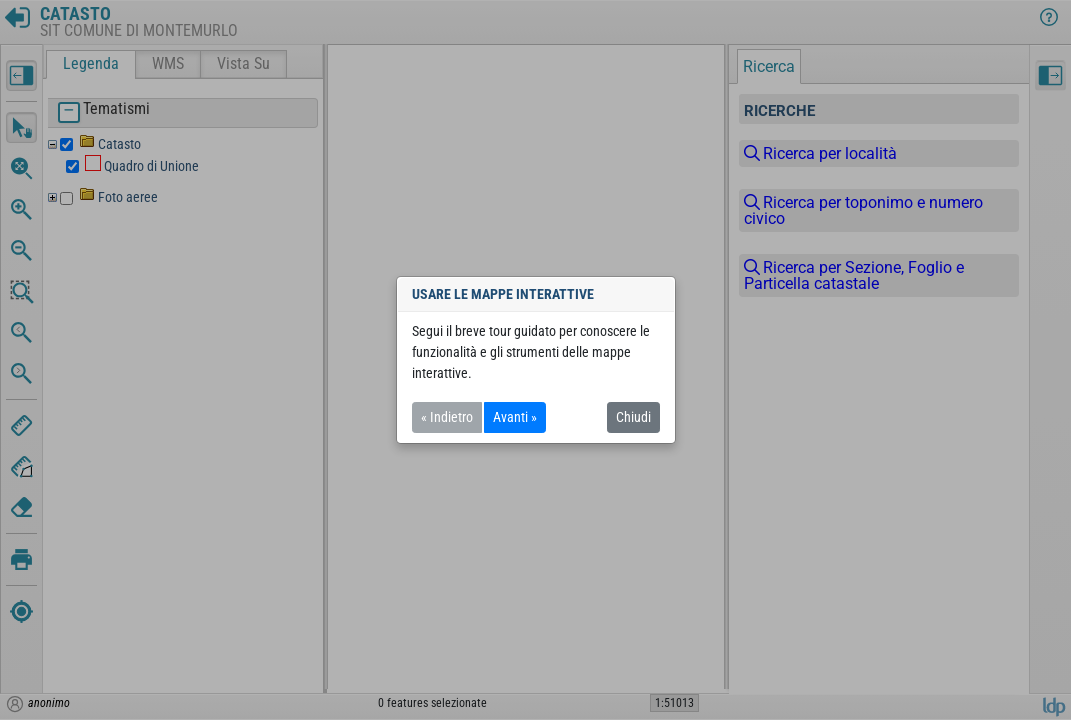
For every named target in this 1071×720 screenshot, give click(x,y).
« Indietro (447, 417)
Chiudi (633, 417)
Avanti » (515, 417)
